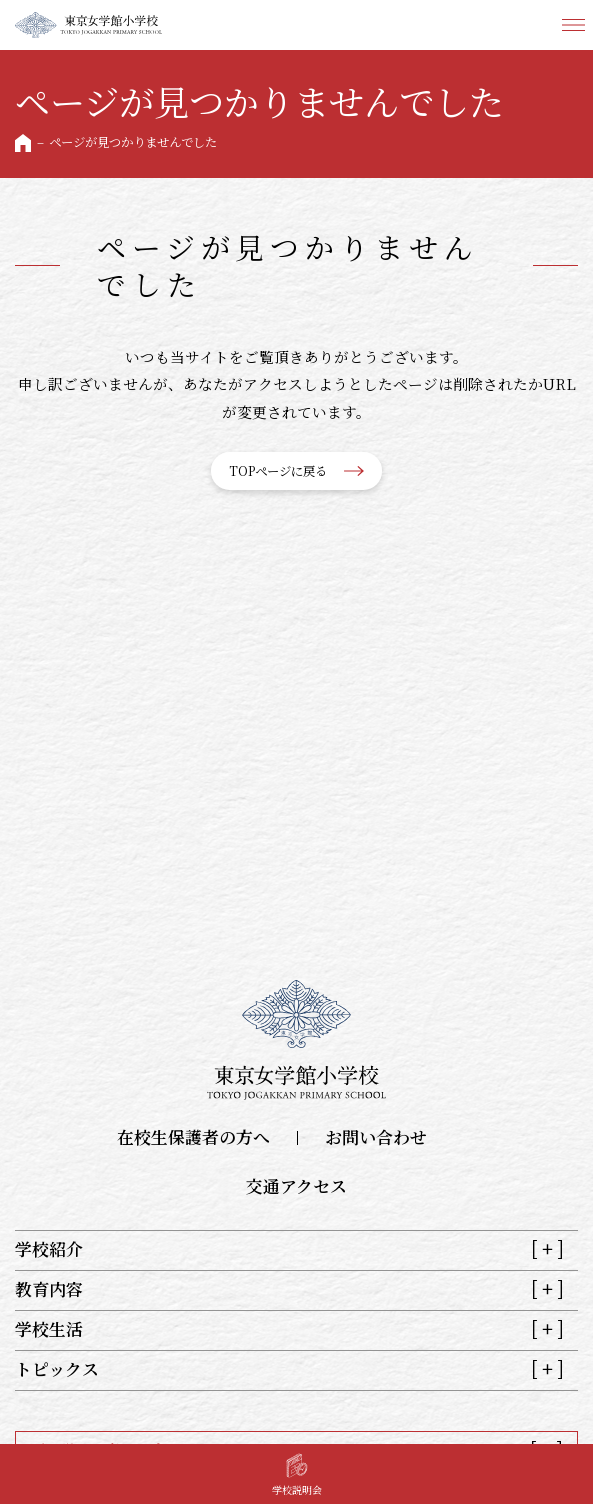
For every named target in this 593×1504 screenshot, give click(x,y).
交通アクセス (296, 1187)
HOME (23, 143)
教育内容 (49, 1290)
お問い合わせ (376, 1138)
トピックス (57, 1370)
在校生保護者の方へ (193, 1138)
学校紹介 (49, 1250)
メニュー (573, 25)
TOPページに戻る (278, 471)
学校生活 (49, 1330)
